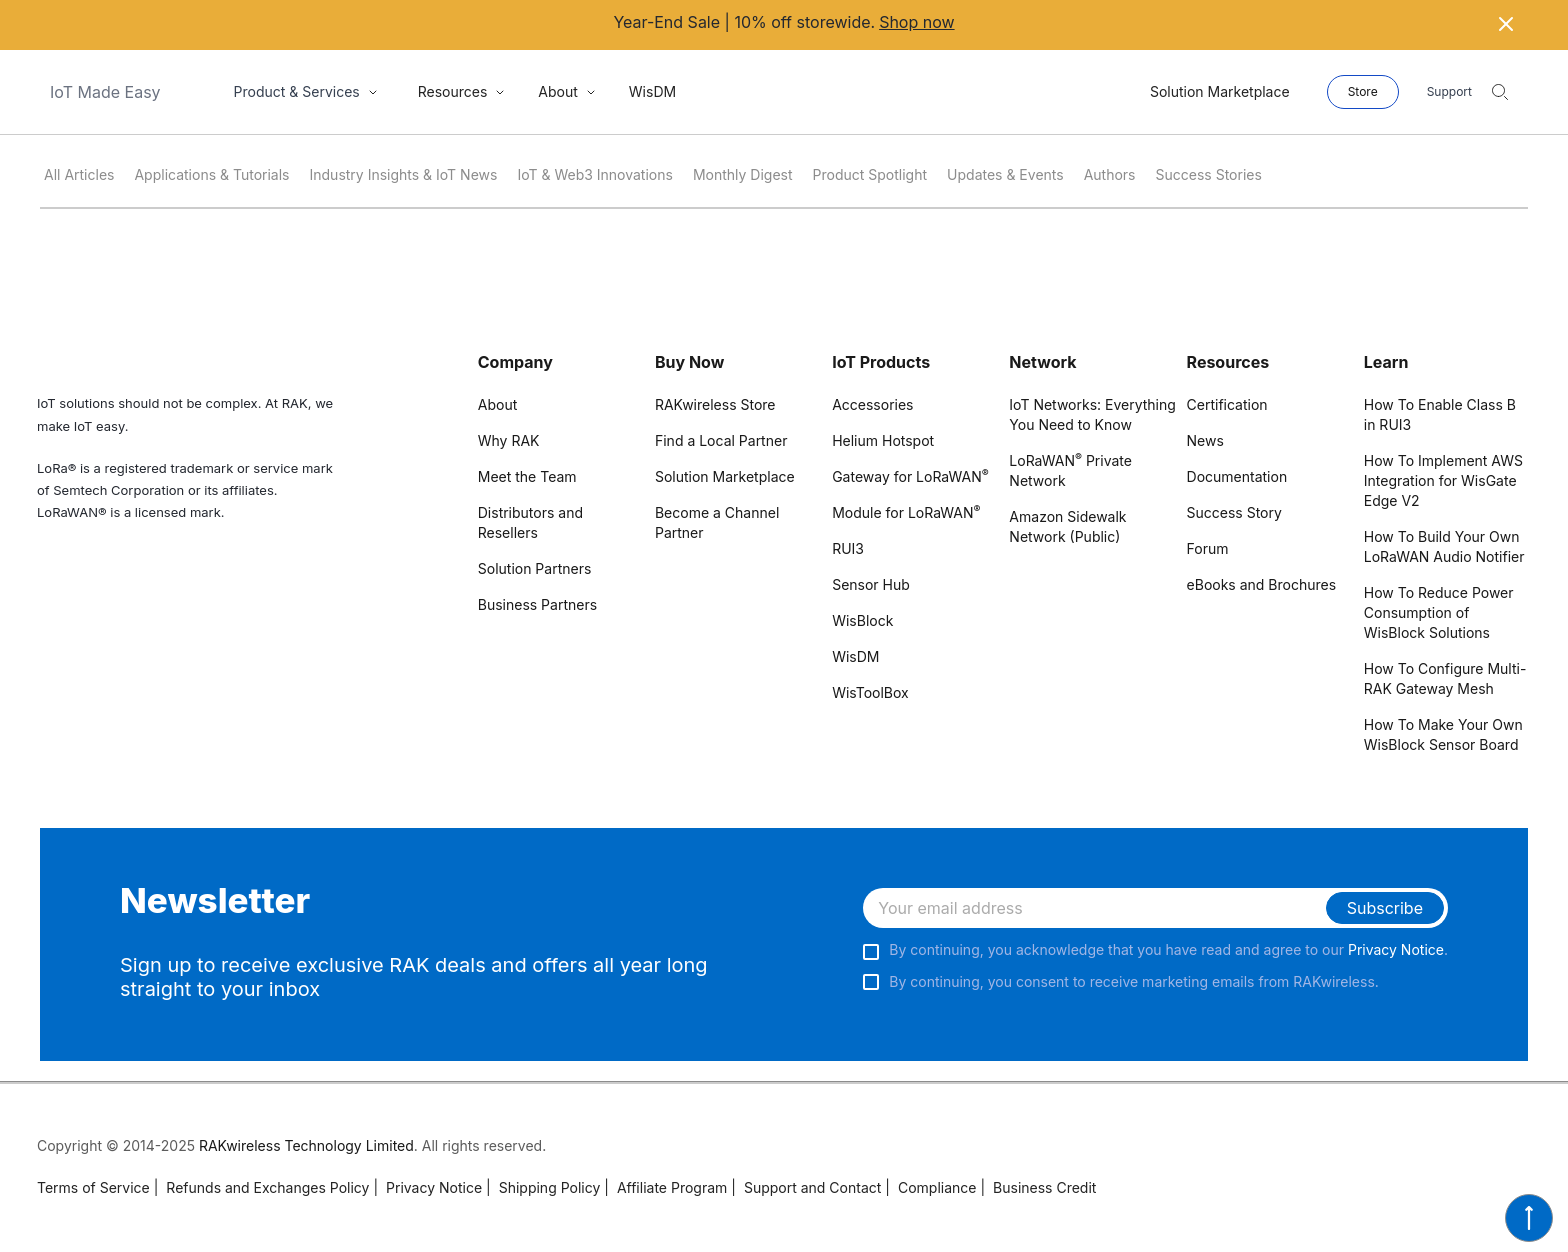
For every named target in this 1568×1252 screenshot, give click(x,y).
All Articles (79, 174)
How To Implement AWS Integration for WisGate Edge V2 (1443, 480)
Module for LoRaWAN (906, 512)
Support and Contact (806, 1187)
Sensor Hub (871, 584)
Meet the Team (527, 476)
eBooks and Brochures (1262, 584)
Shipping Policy (543, 1187)
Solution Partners (535, 568)
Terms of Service (93, 1187)
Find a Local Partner (721, 440)
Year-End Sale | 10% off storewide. (783, 22)
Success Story (1234, 512)
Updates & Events (1005, 174)
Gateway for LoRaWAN (910, 476)
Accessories (872, 404)
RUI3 (848, 548)
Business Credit (1038, 1187)
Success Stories (1209, 174)
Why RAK (509, 440)
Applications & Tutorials (211, 174)
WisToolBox (870, 692)
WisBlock (862, 620)
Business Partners (537, 604)
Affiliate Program (665, 1187)
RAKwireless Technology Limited (306, 1145)
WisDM (855, 656)
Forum (1208, 548)
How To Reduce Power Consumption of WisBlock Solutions (1439, 612)
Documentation (1237, 476)
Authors (1110, 174)
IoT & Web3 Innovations (595, 174)
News (1205, 440)
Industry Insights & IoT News (404, 174)
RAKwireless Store (715, 404)
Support (1449, 91)
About (497, 404)
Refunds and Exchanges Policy (262, 1187)
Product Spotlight (870, 174)
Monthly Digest (743, 174)
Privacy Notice (1396, 949)
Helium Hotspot (883, 440)
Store (1363, 91)
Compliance (930, 1187)
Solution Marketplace (725, 476)
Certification (1227, 404)
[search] (1500, 92)
